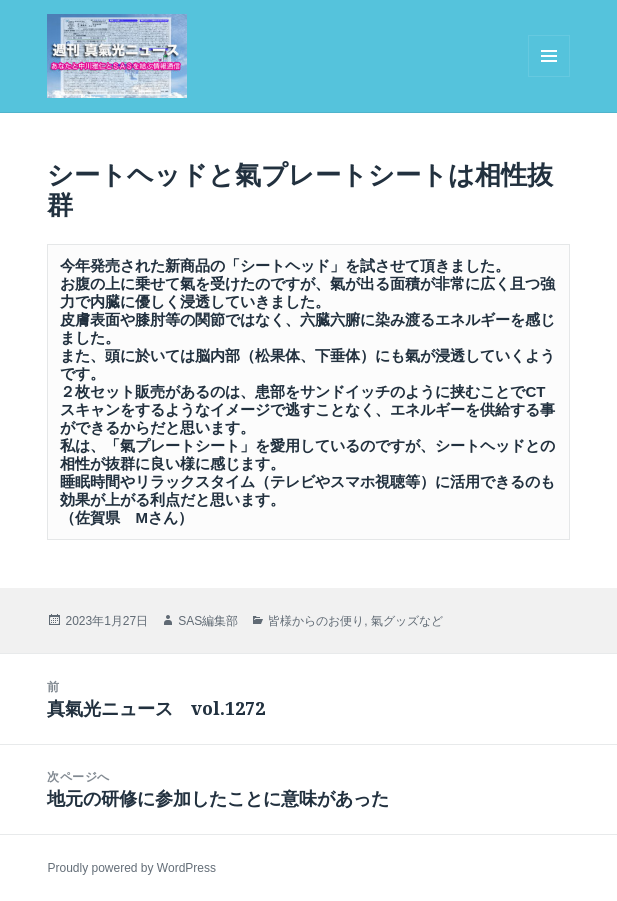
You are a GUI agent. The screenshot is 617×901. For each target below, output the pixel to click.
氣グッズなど (407, 621)
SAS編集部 (208, 621)
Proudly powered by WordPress (131, 868)
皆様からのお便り (316, 621)
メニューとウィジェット (549, 76)
